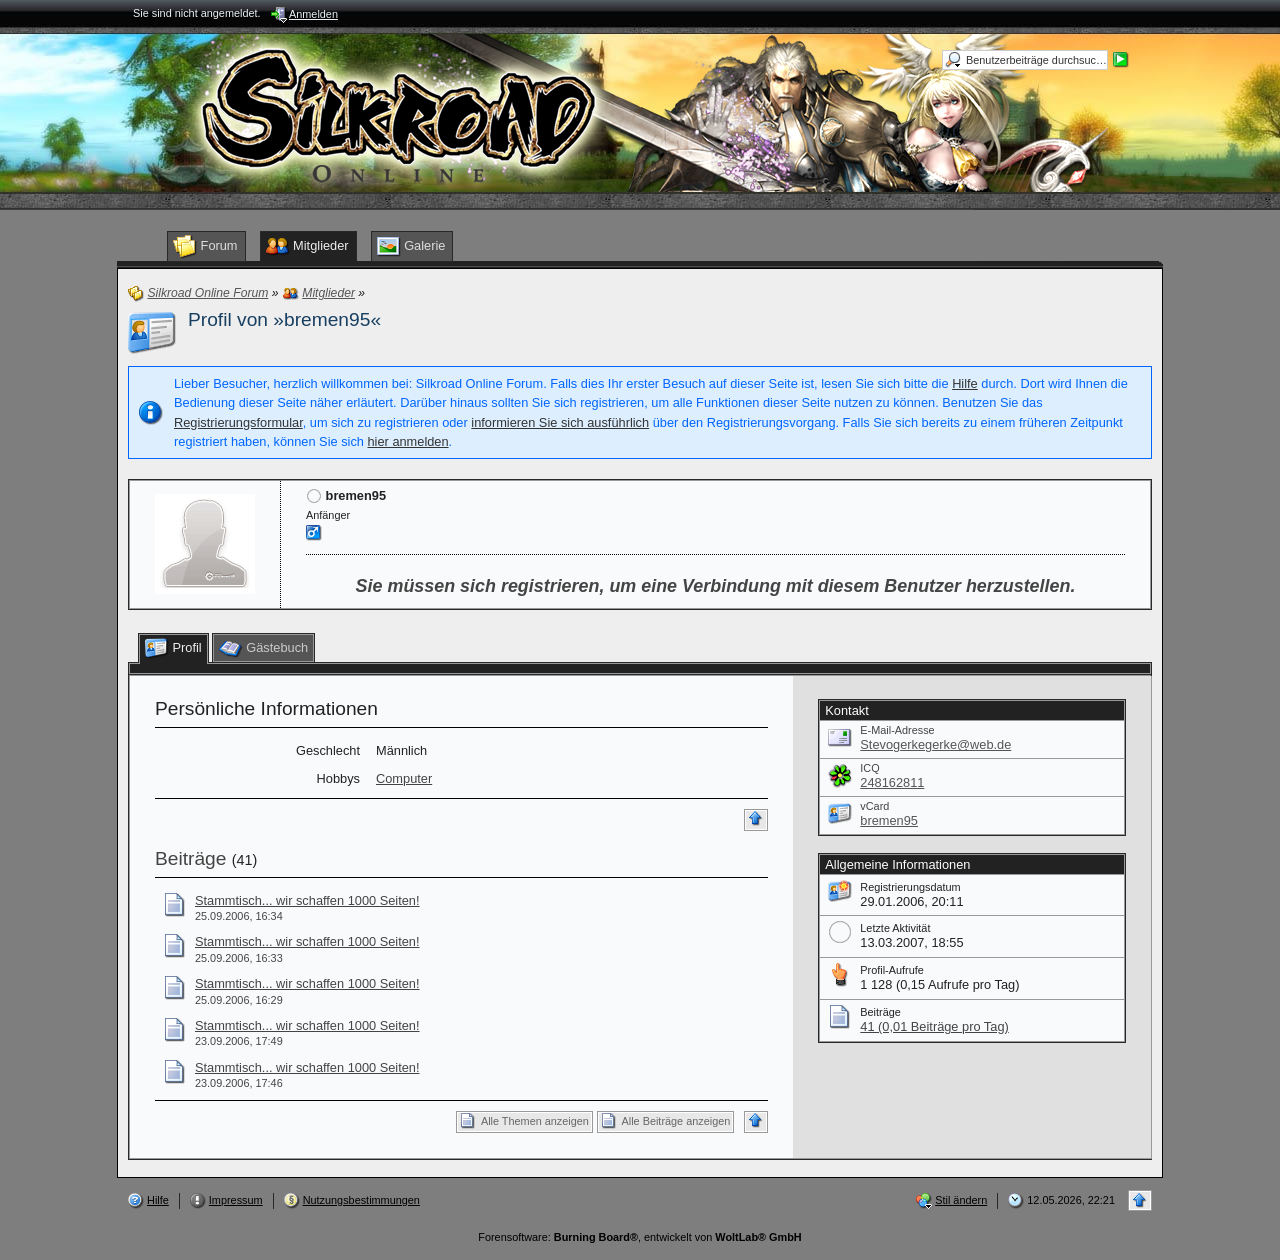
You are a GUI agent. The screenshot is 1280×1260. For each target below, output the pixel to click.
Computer (404, 778)
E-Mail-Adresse (897, 730)
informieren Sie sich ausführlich (560, 422)
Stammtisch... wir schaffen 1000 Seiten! (307, 900)
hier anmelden (407, 441)
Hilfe (965, 383)
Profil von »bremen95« (284, 319)
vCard (874, 806)
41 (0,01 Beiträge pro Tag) (934, 1026)
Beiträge (190, 858)
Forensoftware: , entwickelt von (639, 1237)
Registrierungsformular (238, 422)
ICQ (869, 768)
